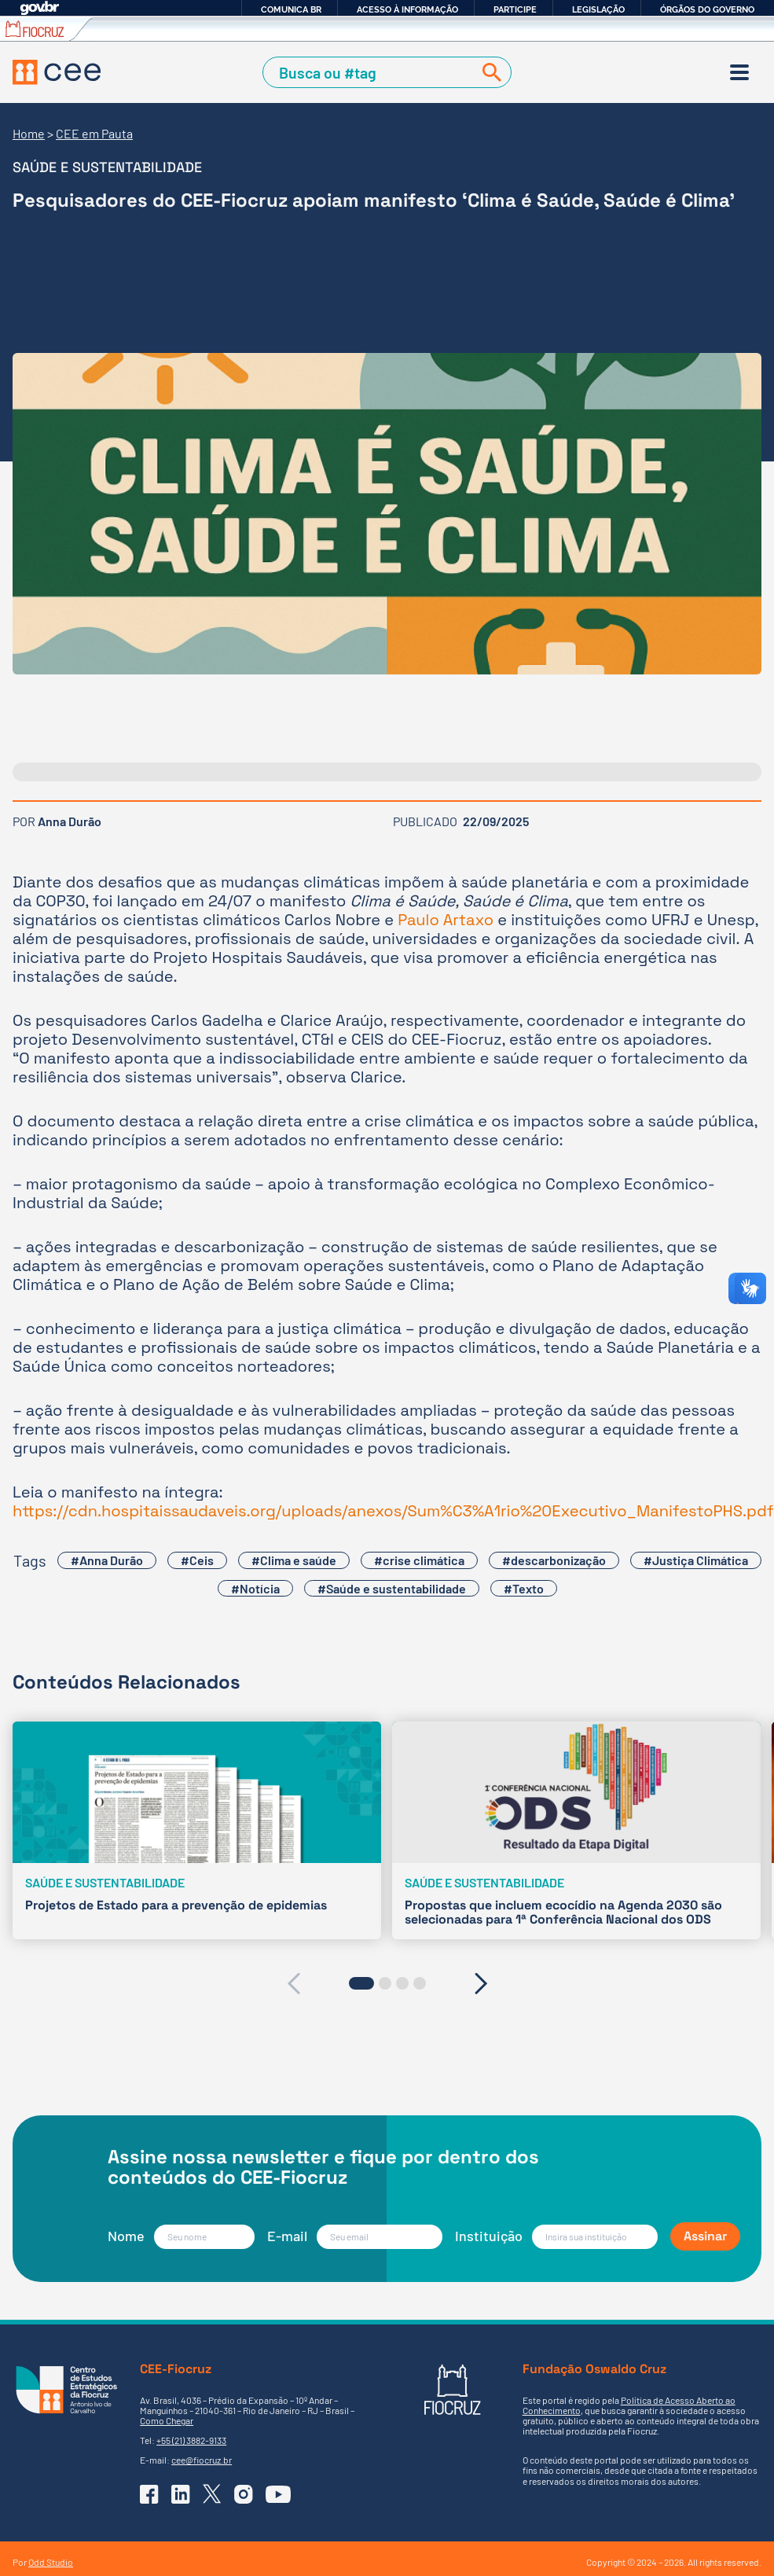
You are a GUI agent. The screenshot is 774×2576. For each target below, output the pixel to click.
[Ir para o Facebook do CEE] (149, 2494)
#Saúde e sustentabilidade (391, 1588)
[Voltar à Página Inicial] (57, 72)
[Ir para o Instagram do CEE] (243, 2494)
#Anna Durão (107, 1560)
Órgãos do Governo (707, 9)
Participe (515, 9)
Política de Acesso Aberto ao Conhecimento (629, 2405)
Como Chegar (166, 2420)
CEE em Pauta (94, 133)
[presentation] (293, 1983)
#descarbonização (554, 1560)
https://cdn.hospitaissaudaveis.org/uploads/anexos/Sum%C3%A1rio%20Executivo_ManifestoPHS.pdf (393, 1511)
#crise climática (419, 1560)
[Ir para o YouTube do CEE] (278, 2494)
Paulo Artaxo (445, 920)
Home (29, 133)
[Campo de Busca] (371, 72)
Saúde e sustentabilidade (107, 167)
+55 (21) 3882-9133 (191, 2440)
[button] (361, 1983)
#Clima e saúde (293, 1560)
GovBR (39, 8)
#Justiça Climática (696, 1560)
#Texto (524, 1588)
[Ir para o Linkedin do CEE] (180, 2494)
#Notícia (255, 1588)
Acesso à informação (407, 9)
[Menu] (739, 72)
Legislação (598, 9)
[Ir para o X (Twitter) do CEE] (212, 2494)
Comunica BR (291, 9)
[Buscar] (488, 72)
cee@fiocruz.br (201, 2459)
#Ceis (197, 1560)
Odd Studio (50, 2561)
